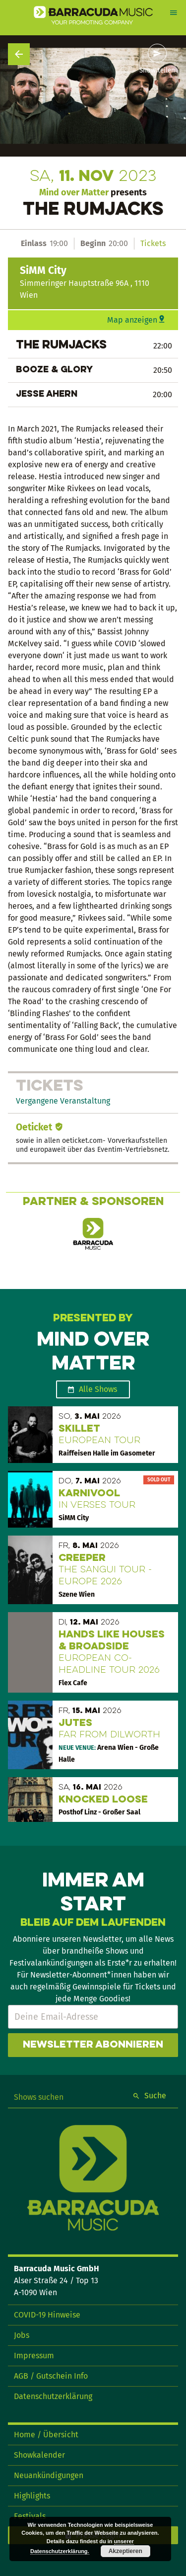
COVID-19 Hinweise (47, 2314)
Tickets (153, 243)
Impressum (34, 2355)
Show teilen (157, 71)
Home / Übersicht (46, 2434)
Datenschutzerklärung (53, 2396)
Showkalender (39, 2455)
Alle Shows (98, 1389)
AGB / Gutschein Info (51, 2376)
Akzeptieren (125, 2551)
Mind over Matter (74, 192)
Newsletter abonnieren (93, 2045)
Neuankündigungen (48, 2475)
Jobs (21, 2335)
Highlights (32, 2495)
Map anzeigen (132, 320)
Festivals (30, 2516)
